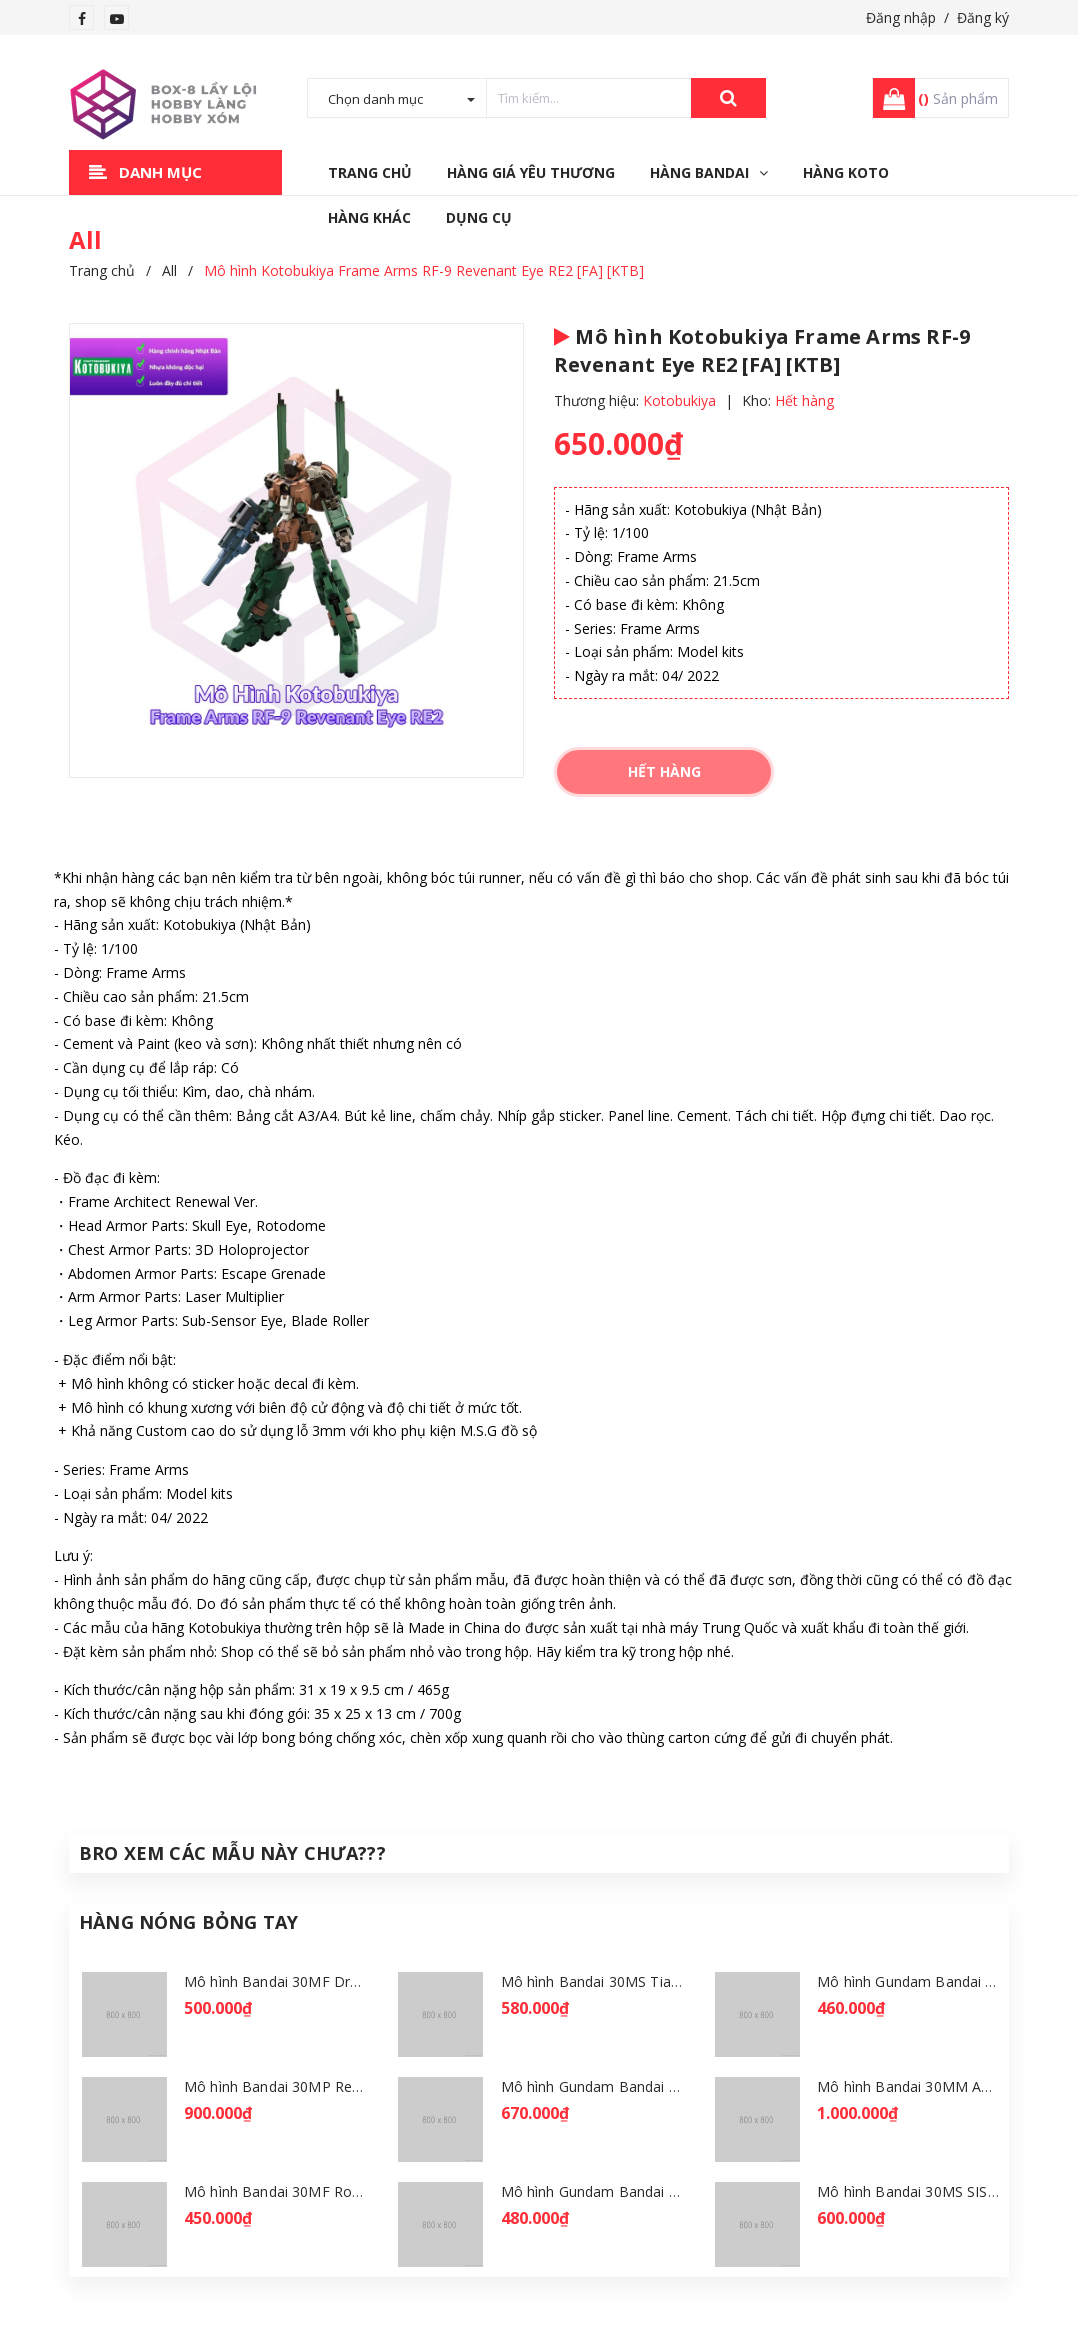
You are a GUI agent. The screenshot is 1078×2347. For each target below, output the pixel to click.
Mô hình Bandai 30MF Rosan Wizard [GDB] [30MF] (352, 2191)
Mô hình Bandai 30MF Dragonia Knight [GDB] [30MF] (360, 1981)
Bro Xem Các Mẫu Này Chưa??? (232, 1853)
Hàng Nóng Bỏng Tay (188, 1922)
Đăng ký (983, 17)
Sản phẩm (958, 98)
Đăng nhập (901, 17)
